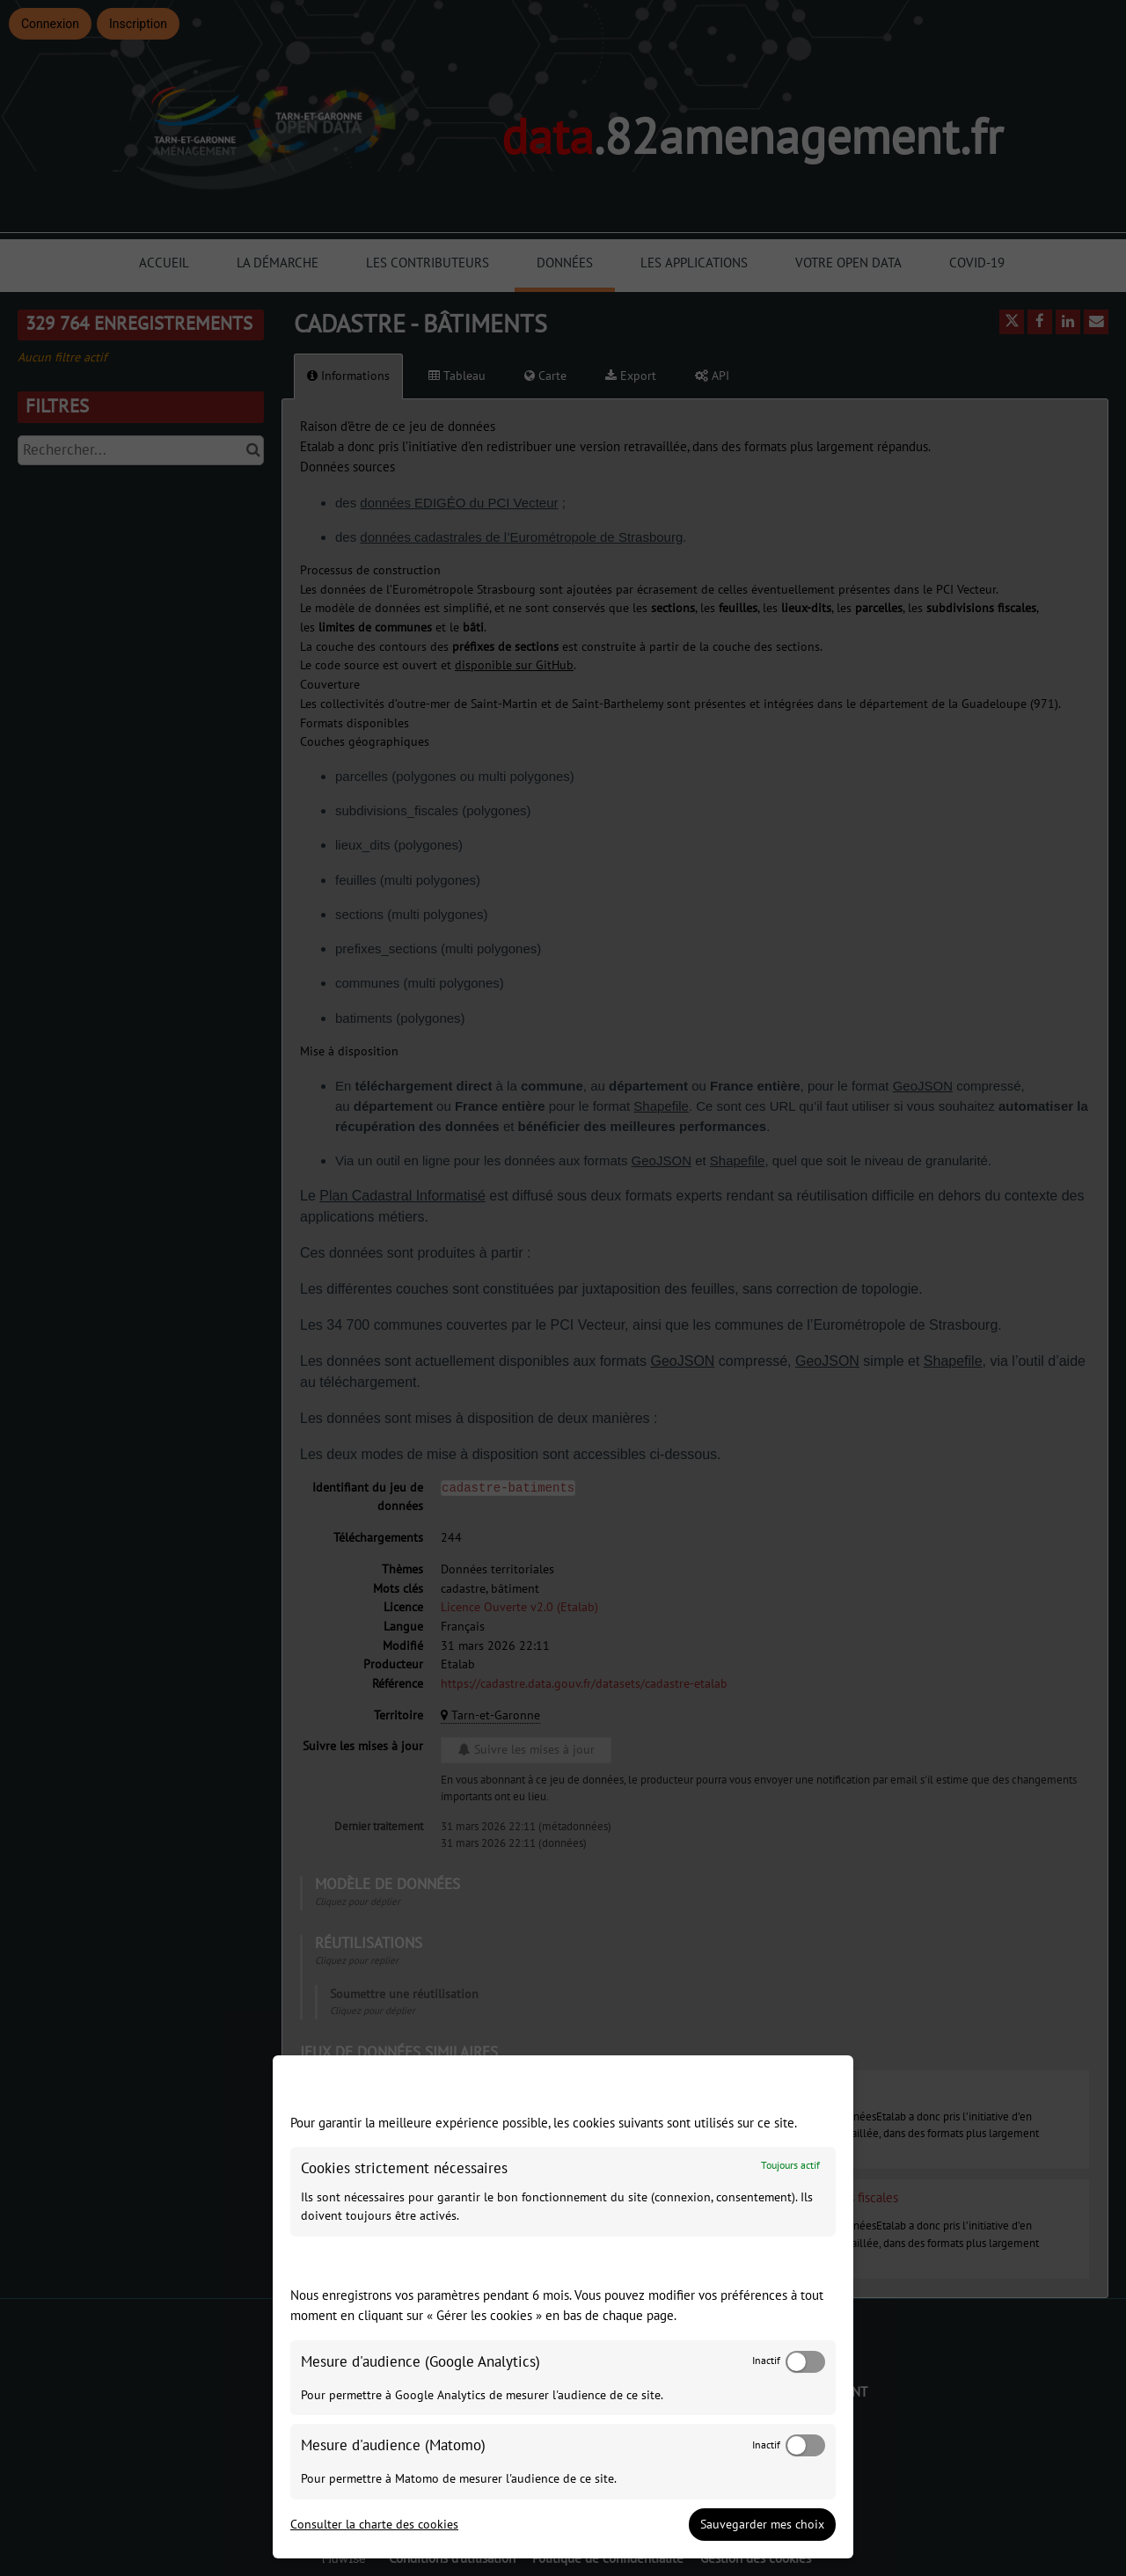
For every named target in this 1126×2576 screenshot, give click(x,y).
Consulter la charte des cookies (374, 2524)
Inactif (766, 2361)
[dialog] (563, 2306)
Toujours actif (790, 2165)
